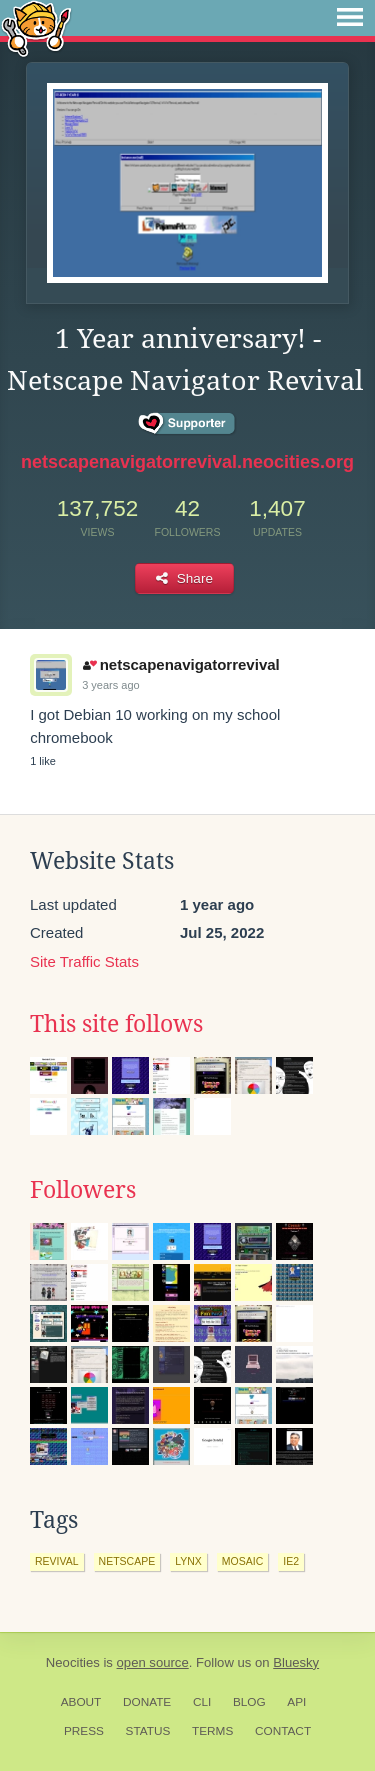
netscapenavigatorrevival (181, 664)
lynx (188, 1561)
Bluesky (296, 1662)
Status (148, 1731)
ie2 (291, 1561)
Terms (212, 1731)
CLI (202, 1702)
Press (84, 1731)
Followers (83, 1190)
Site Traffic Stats (84, 961)
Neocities (73, 1662)
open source (153, 1662)
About (81, 1702)
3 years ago (110, 685)
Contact (283, 1731)
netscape (127, 1561)
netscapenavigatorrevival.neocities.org (187, 462)
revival (57, 1561)
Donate (147, 1702)
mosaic (242, 1561)
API (296, 1702)
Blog (249, 1702)
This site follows (116, 1024)
